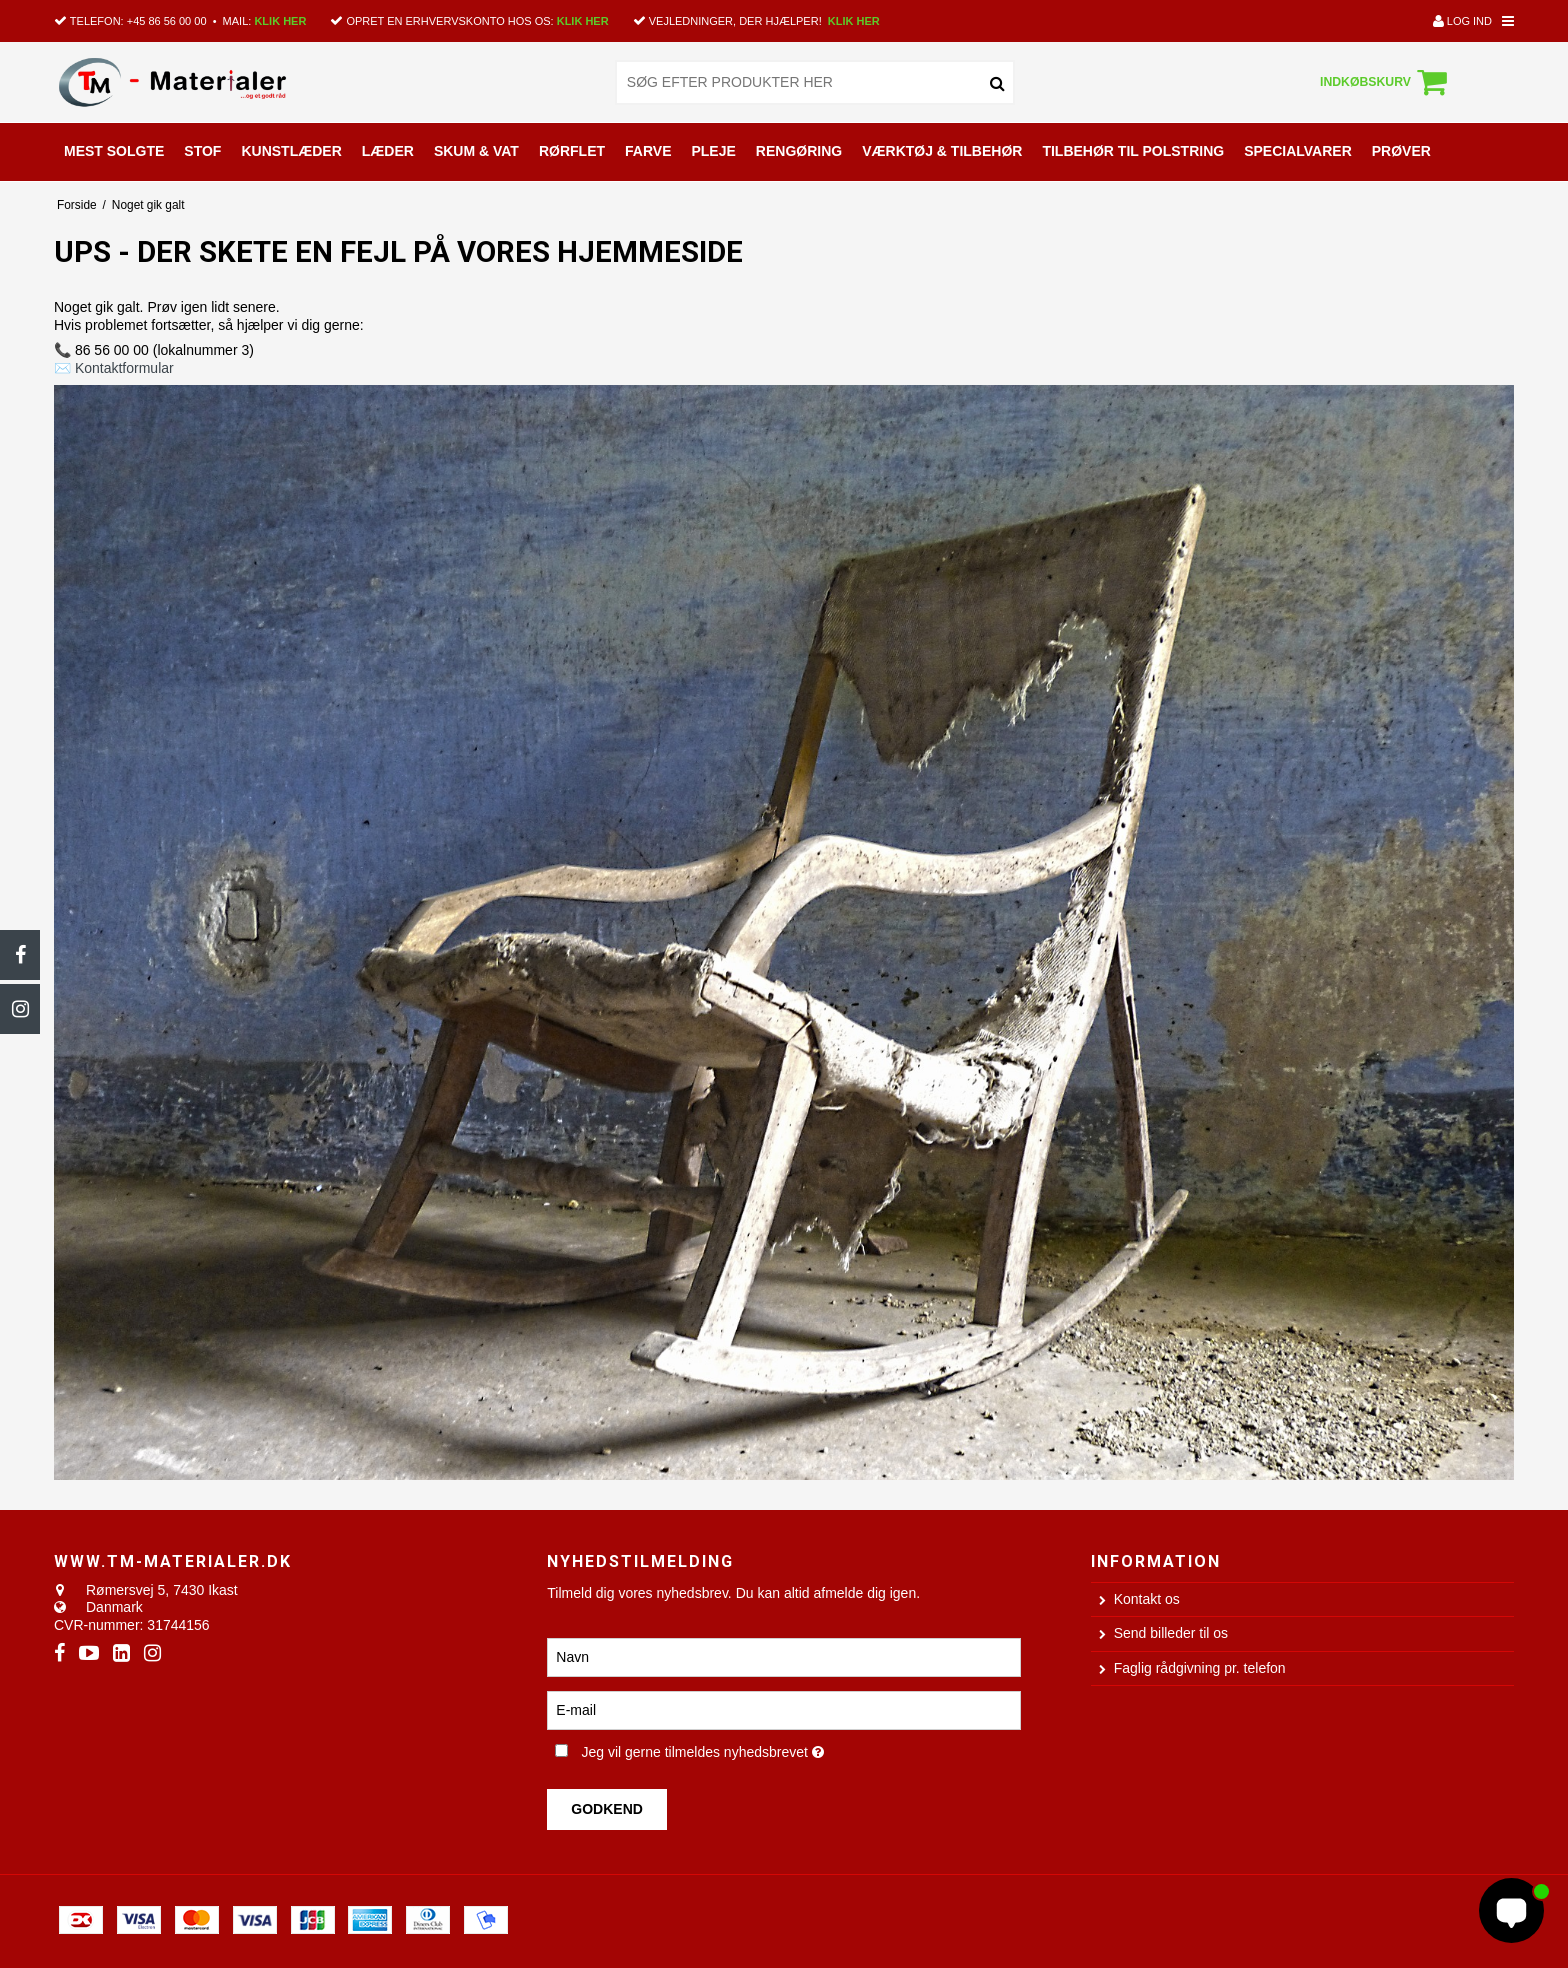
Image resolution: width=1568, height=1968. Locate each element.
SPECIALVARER (1298, 151)
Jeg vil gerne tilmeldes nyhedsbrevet (767, 1749)
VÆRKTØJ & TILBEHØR (942, 151)
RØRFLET (572, 151)
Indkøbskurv (1386, 82)
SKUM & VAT (476, 151)
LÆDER (388, 151)
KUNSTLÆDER (291, 151)
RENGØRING (799, 151)
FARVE (648, 151)
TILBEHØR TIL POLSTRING (1133, 151)
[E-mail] (783, 1709)
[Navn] (783, 1656)
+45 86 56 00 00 (167, 21)
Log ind (1462, 21)
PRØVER (1401, 151)
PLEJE (713, 151)
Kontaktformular (124, 368)
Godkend (607, 1809)
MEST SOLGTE (114, 151)
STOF (202, 151)
